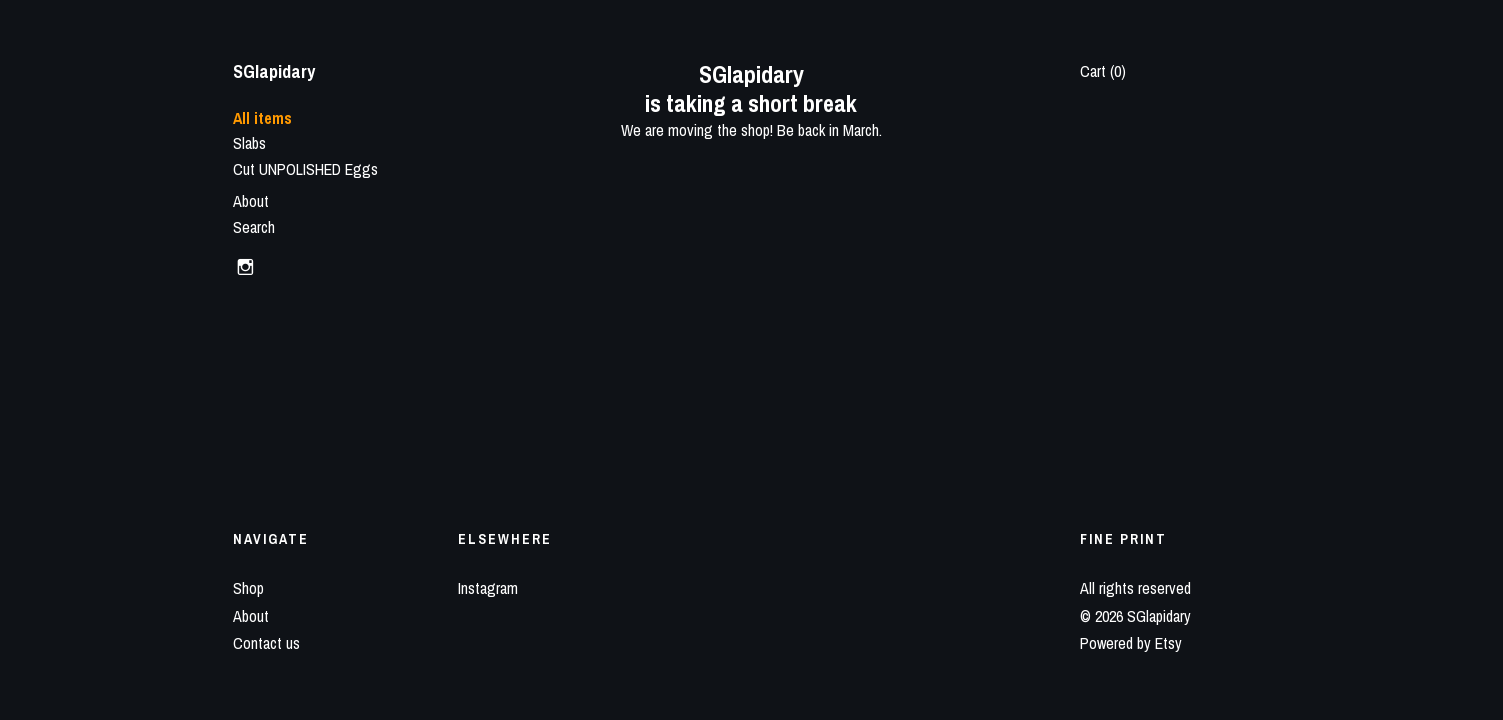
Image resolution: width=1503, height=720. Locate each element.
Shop (248, 588)
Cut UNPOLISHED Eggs (305, 169)
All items (262, 118)
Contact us (266, 643)
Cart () (1103, 71)
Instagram (488, 588)
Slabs (249, 143)
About (251, 201)
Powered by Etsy (1131, 643)
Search (254, 227)
